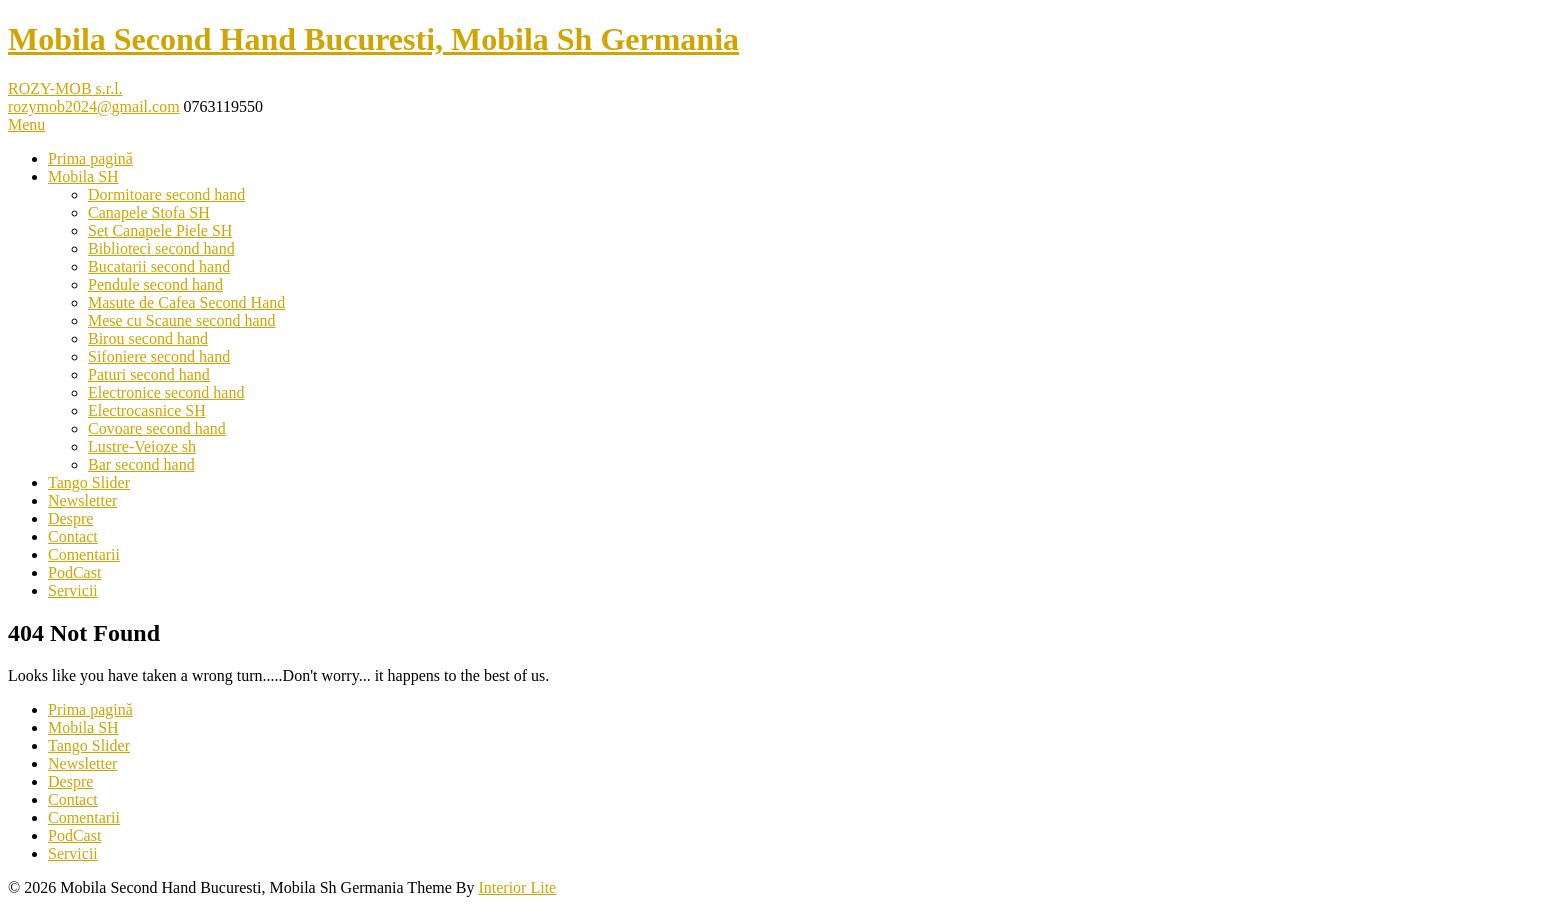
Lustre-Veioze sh (142, 446)
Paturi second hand (149, 374)
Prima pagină (90, 158)
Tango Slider (89, 482)
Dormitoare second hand (166, 194)
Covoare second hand (157, 428)
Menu (26, 124)
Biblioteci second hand (161, 248)
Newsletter (82, 500)
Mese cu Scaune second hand (182, 320)
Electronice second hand (166, 392)
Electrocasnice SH (147, 410)
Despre (70, 518)
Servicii (73, 590)
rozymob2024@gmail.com (94, 106)
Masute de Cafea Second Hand (186, 302)
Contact (73, 536)
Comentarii (84, 554)
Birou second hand (148, 338)
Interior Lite (517, 887)
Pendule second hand (155, 284)
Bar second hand (141, 464)
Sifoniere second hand (159, 356)
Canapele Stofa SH (149, 212)
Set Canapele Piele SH (160, 230)
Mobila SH (83, 176)
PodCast (74, 572)
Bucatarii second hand (159, 266)
